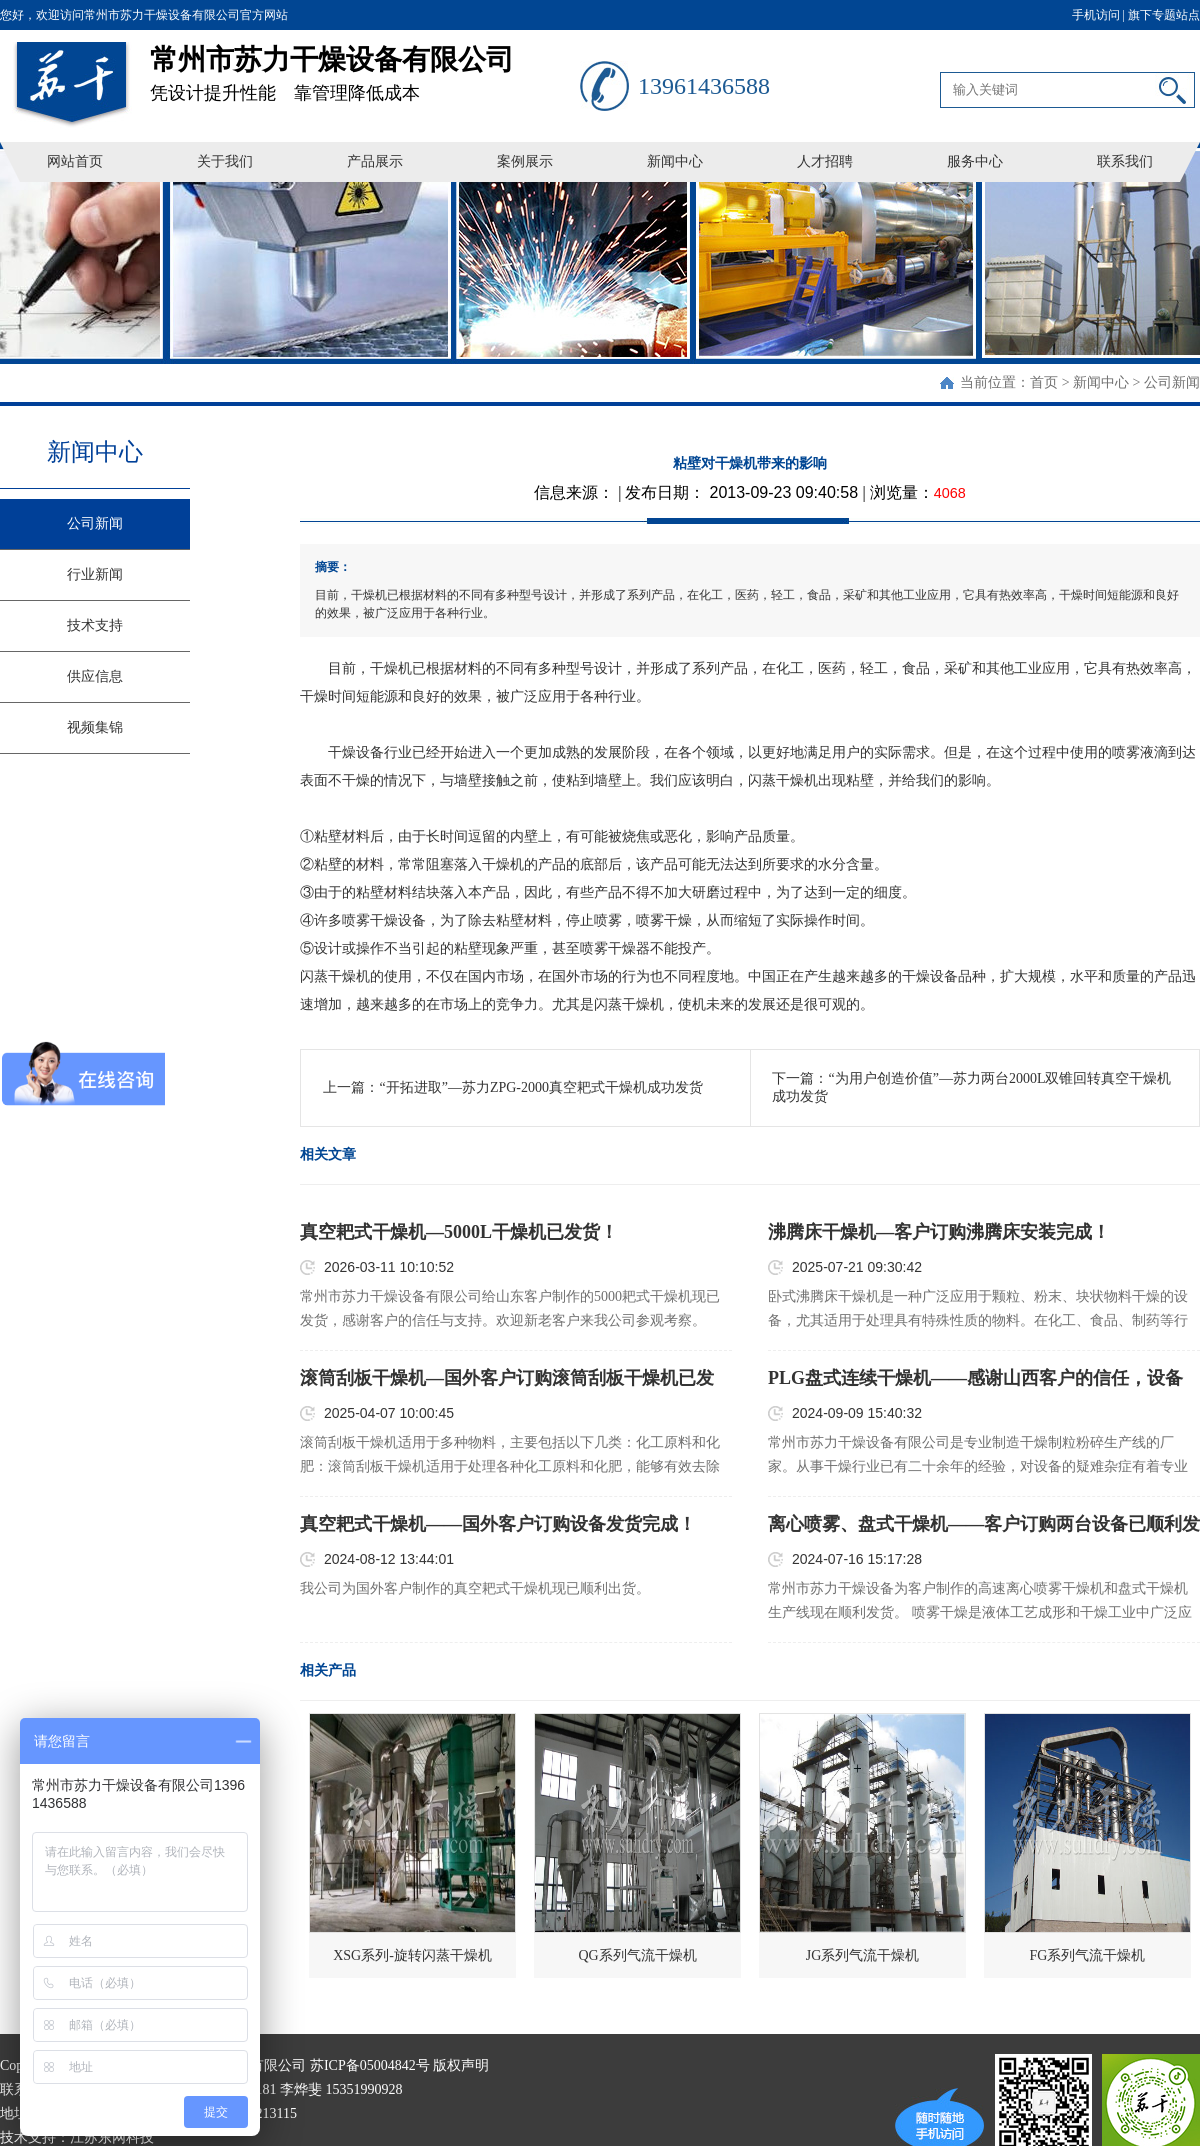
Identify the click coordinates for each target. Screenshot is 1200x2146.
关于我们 (225, 161)
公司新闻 (1172, 382)
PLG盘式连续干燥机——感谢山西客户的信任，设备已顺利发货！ (975, 1379)
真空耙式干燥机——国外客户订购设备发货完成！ (498, 1524)
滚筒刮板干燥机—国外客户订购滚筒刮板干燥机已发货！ (507, 1379)
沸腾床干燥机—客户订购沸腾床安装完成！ (939, 1232)
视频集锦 (95, 727)
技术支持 (95, 625)
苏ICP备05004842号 (370, 2065)
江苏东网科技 (112, 2137)
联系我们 (1125, 161)
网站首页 (75, 161)
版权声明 (461, 2065)
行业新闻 (95, 574)
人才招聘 (825, 161)
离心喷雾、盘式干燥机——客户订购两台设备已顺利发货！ (984, 1525)
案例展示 (525, 161)
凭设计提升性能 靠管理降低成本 (365, 66)
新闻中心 (675, 161)
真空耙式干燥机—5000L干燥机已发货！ (459, 1232)
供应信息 (95, 676)
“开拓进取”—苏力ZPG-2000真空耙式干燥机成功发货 (541, 1087)
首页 (1044, 382)
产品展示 (375, 161)
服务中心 (975, 161)
